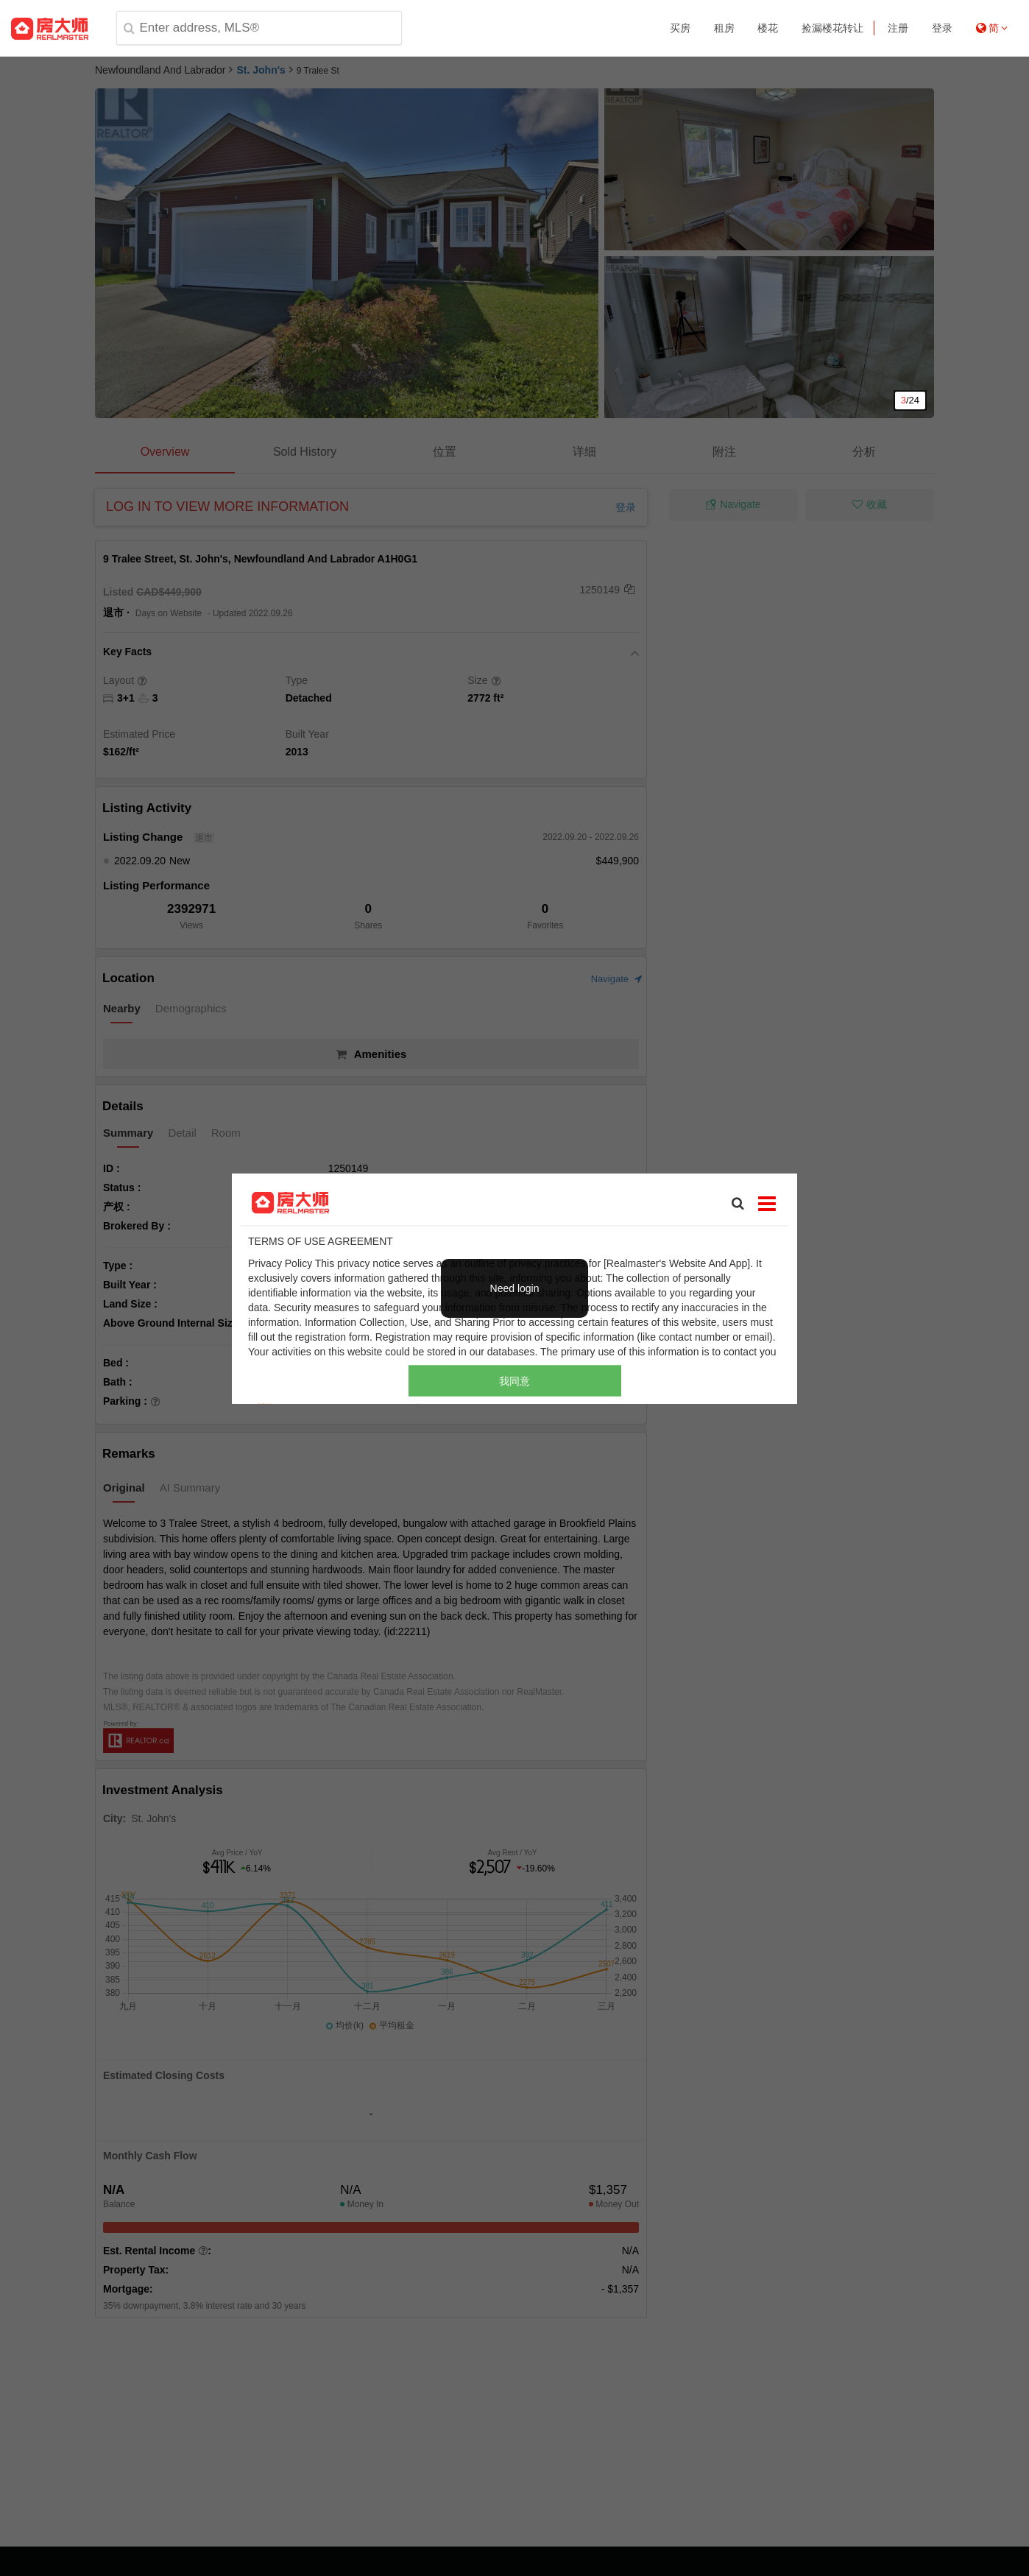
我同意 (514, 1380)
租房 (724, 28)
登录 (942, 28)
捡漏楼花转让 (832, 28)
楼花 (767, 28)
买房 (680, 28)
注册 (898, 28)
